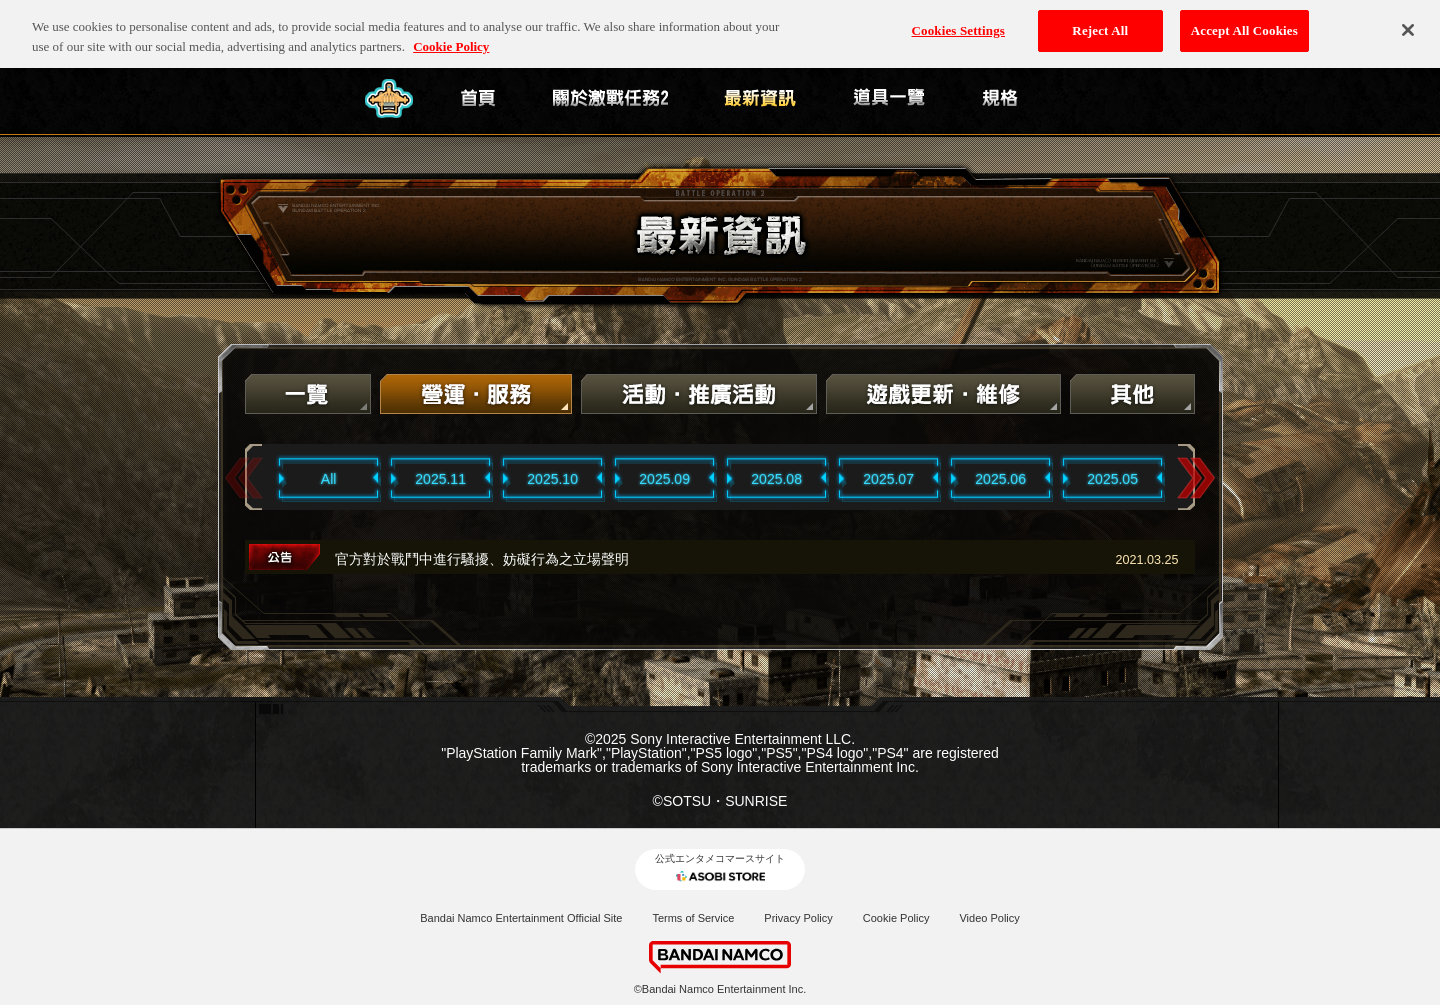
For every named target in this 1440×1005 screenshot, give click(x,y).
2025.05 (1112, 479)
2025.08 (776, 479)
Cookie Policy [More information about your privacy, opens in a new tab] (451, 38)
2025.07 (888, 479)
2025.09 (664, 479)
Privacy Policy (798, 918)
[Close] (1408, 23)
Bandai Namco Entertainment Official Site (521, 918)
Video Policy (989, 918)
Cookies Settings (958, 23)
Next (1196, 478)
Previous (244, 478)
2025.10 (552, 479)
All (329, 479)
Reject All (1100, 23)
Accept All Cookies (1244, 23)
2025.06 (1000, 479)
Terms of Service (693, 918)
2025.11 (440, 479)
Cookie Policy (896, 918)
